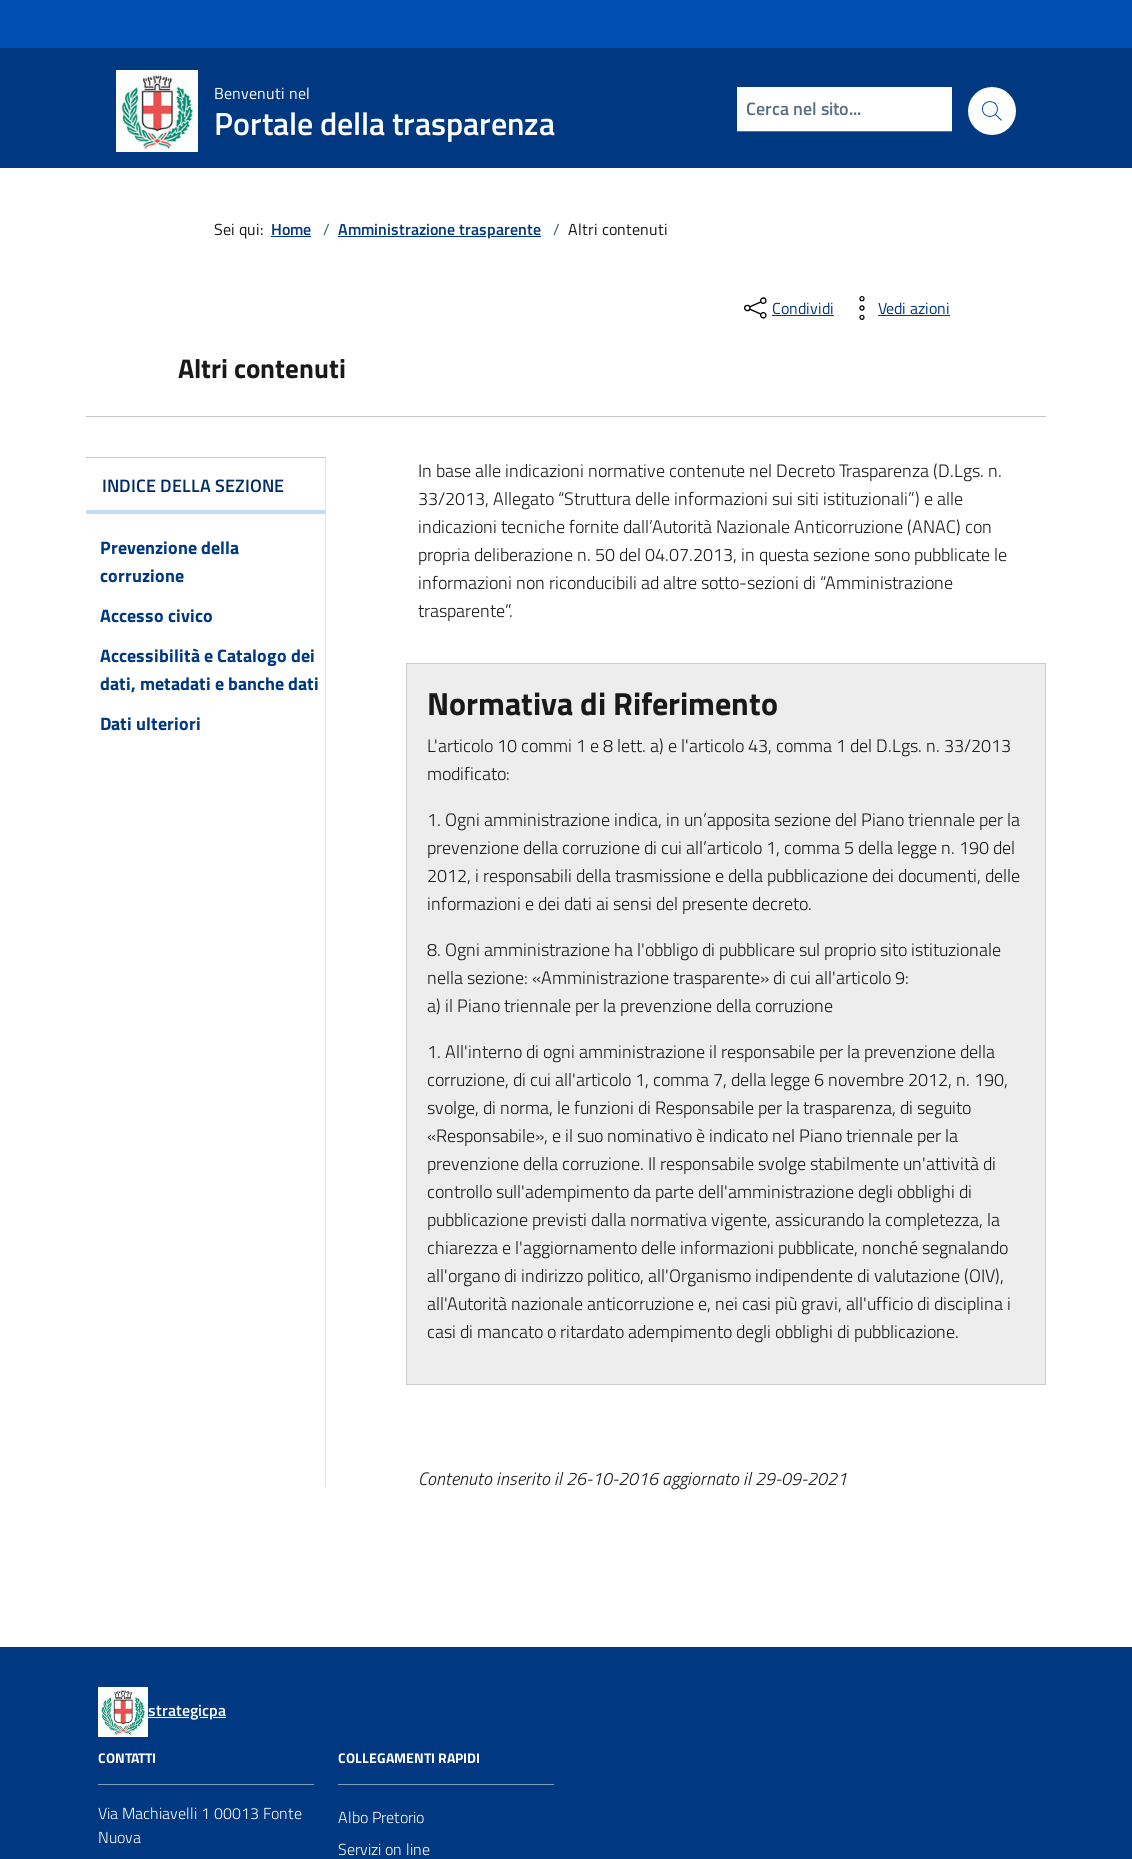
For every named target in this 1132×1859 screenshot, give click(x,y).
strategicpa (187, 1710)
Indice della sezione (193, 485)
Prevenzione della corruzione (169, 561)
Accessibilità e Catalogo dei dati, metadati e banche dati (209, 669)
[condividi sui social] (787, 308)
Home (291, 229)
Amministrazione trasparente (439, 229)
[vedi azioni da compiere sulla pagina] (898, 308)
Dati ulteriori (150, 723)
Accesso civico (156, 615)
